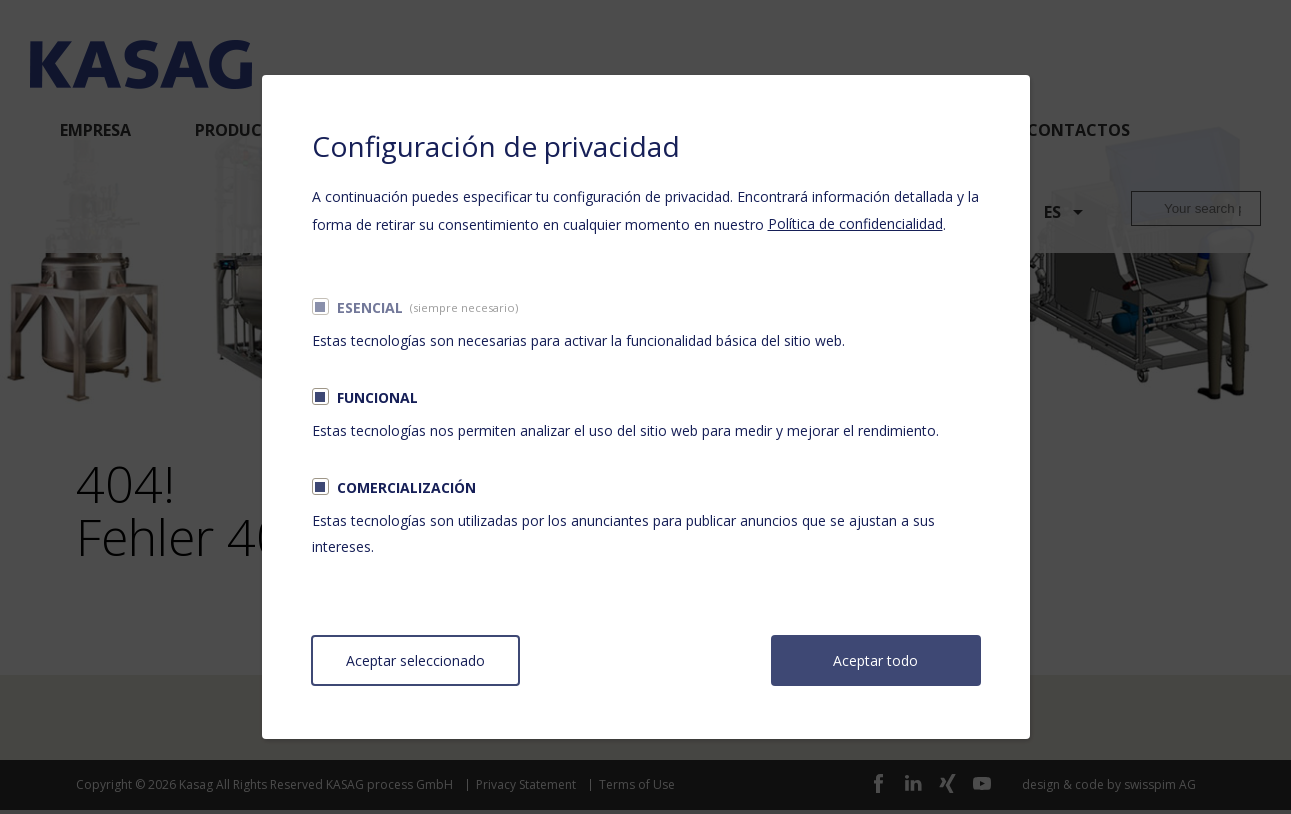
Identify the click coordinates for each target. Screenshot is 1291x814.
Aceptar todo (875, 660)
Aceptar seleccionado (415, 660)
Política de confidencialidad (855, 223)
